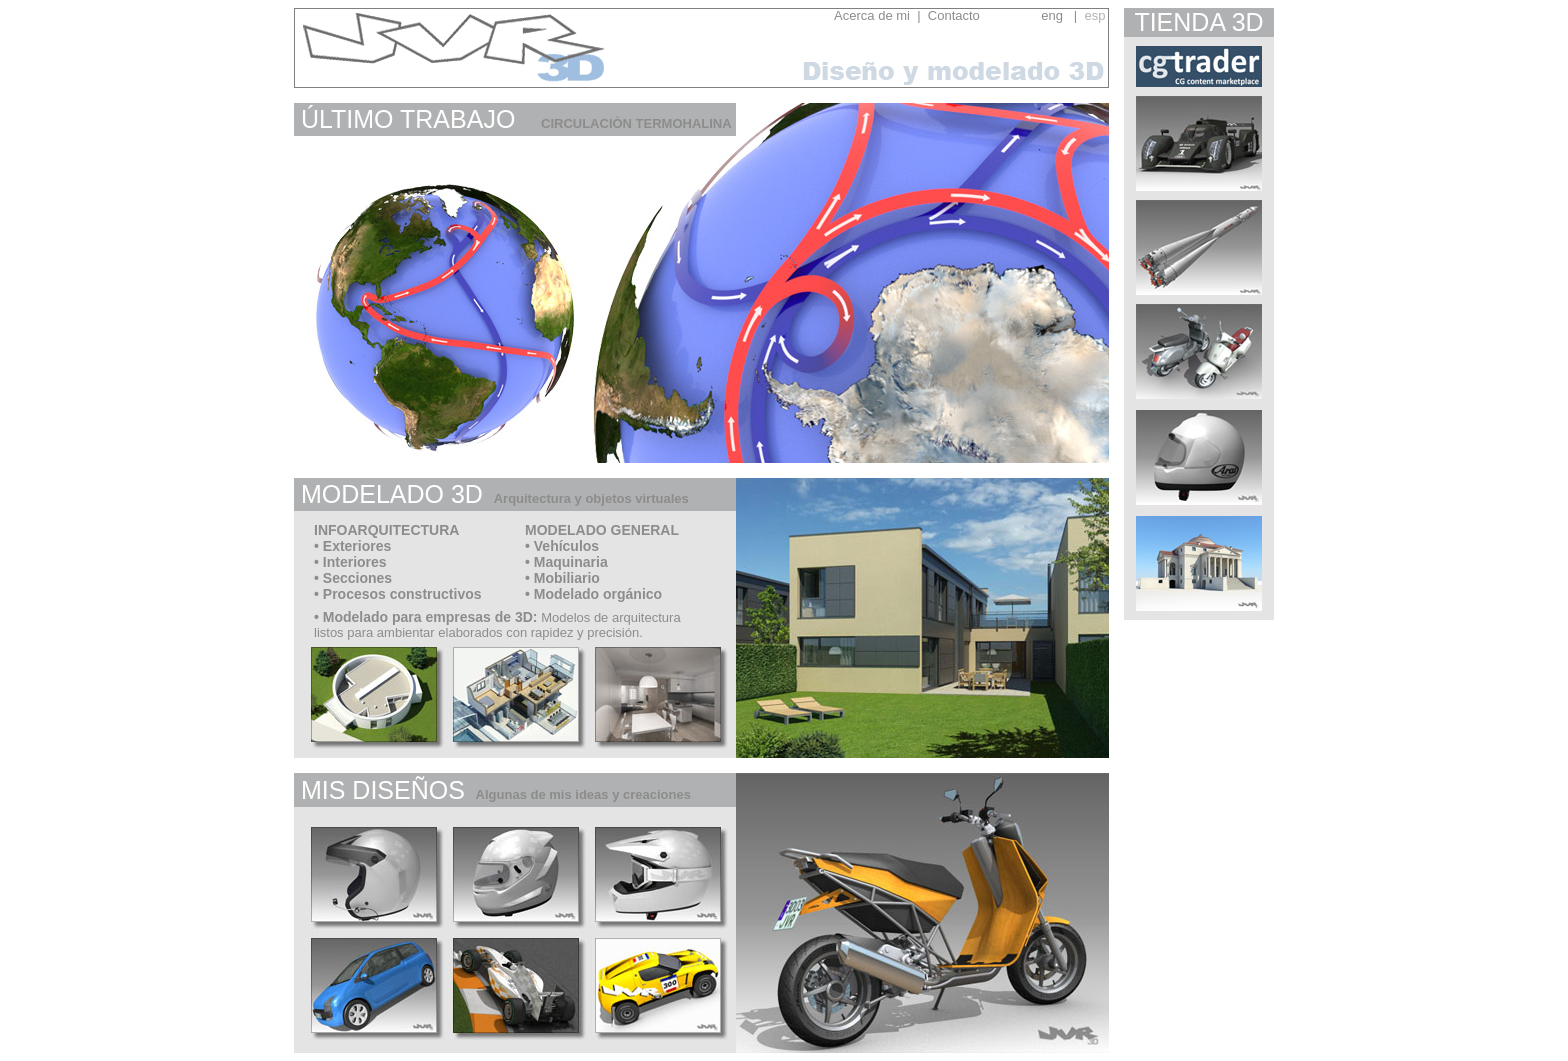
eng (1052, 15)
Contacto (980, 15)
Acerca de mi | (877, 15)
